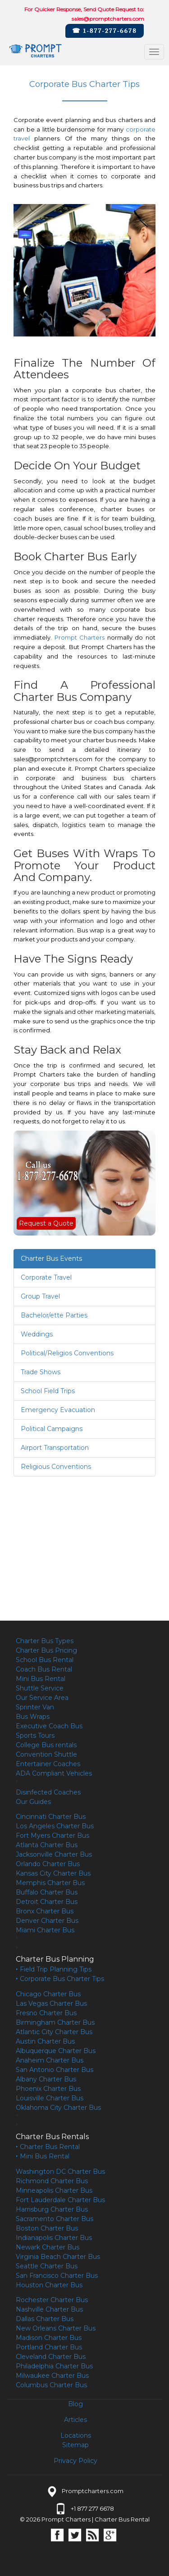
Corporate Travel (46, 1277)
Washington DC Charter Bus (60, 2171)
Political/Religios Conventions (67, 1353)
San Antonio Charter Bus (54, 2070)
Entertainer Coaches (48, 1764)
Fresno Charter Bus (46, 2013)
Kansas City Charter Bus (53, 1873)
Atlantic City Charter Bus (54, 2032)
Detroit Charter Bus (47, 1902)
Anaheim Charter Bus (49, 2060)
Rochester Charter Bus (52, 2300)
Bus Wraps (33, 1717)
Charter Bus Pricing (46, 1650)
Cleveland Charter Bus (51, 2357)
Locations (75, 2435)
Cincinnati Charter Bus (51, 1817)
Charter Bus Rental (122, 2519)
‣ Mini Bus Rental (42, 2156)
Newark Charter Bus (47, 2247)
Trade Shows (40, 1372)
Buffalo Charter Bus (47, 1892)
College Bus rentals (46, 1745)
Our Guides (33, 1802)
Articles (75, 2420)
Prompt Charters (80, 637)
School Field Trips (48, 1391)
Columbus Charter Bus (51, 2385)
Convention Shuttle (46, 1754)
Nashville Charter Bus (49, 2309)
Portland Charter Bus (49, 2347)
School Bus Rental (44, 1660)
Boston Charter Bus (47, 2228)
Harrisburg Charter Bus (52, 2209)
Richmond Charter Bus (52, 2181)
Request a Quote (46, 1223)
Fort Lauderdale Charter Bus (60, 2200)
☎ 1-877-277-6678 (104, 31)
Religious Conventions (56, 1467)
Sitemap (75, 2445)
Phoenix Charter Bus (48, 2089)
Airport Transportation (55, 1448)
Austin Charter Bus (45, 2041)
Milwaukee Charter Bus (52, 2376)
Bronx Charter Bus (44, 1911)
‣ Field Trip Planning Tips (53, 1969)
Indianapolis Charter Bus (54, 2238)
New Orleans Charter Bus (56, 2328)
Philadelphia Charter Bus (54, 2366)
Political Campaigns (51, 1429)
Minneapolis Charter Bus (54, 2190)
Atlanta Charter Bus (47, 1845)
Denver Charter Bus (47, 1921)
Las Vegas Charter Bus (51, 2003)
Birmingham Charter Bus (55, 2022)
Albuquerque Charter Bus (56, 2051)
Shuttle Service (40, 1688)
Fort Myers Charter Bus (52, 1835)
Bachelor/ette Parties (54, 1315)
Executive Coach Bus (49, 1726)
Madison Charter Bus (49, 2338)
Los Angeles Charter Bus (55, 1826)
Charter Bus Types (44, 1641)
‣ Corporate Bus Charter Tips (60, 1979)
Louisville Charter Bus (49, 2098)
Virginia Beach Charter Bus (58, 2257)
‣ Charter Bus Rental (48, 2147)
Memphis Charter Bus (50, 1883)
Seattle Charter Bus (47, 2266)
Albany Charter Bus (46, 2079)
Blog (75, 2404)
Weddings (37, 1334)
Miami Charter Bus (45, 1930)
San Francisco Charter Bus (57, 2276)
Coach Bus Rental (44, 1669)
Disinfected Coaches (48, 1792)
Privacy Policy (75, 2461)
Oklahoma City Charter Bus (58, 2108)
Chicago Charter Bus (48, 1994)
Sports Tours (35, 1735)
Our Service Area (42, 1698)
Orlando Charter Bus (48, 1864)
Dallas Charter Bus (44, 2319)
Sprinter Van (35, 1707)
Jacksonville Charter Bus (54, 1854)
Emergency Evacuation (58, 1410)
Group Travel (40, 1296)
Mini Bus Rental (40, 1679)
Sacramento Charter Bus (54, 2219)
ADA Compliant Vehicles (54, 1773)
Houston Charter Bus (49, 2285)
